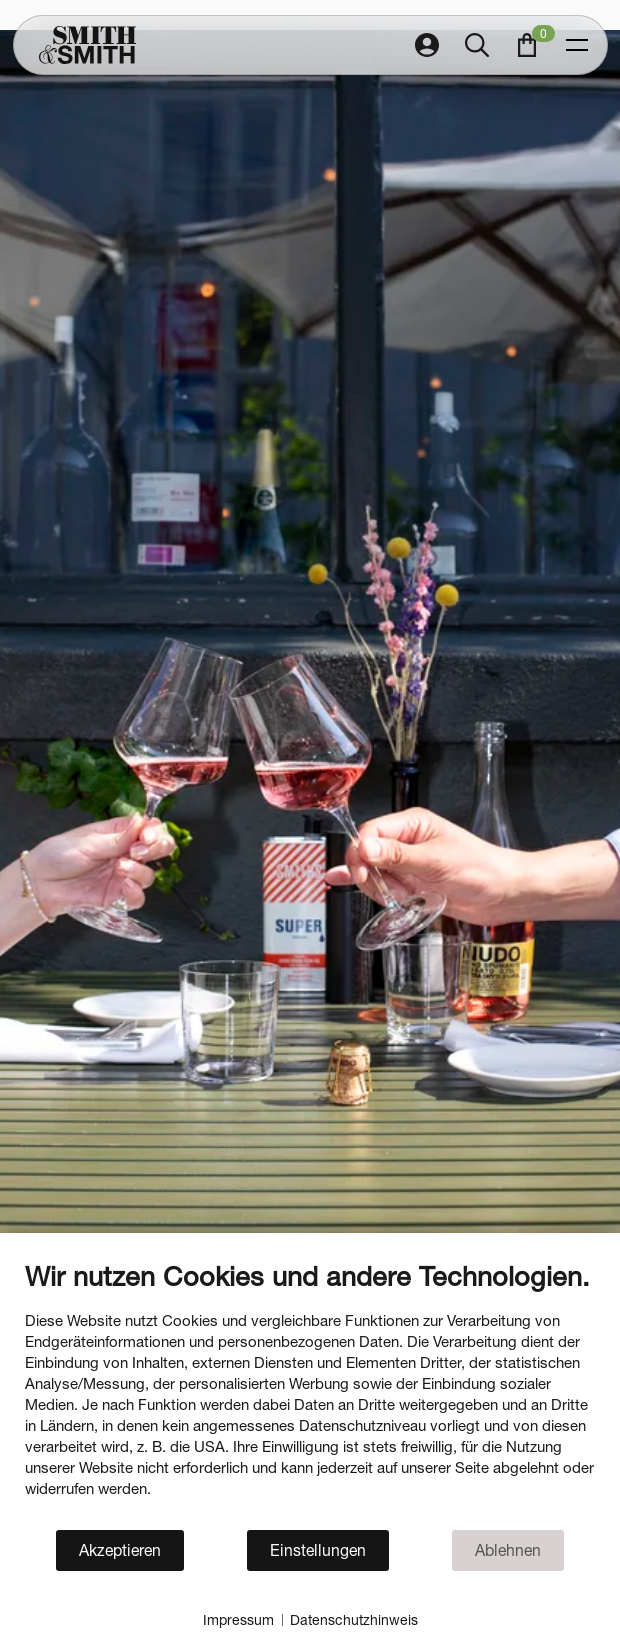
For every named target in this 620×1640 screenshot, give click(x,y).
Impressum (238, 1619)
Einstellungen (318, 1550)
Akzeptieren (120, 1550)
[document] (310, 1394)
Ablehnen (508, 1550)
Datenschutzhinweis (354, 1619)
